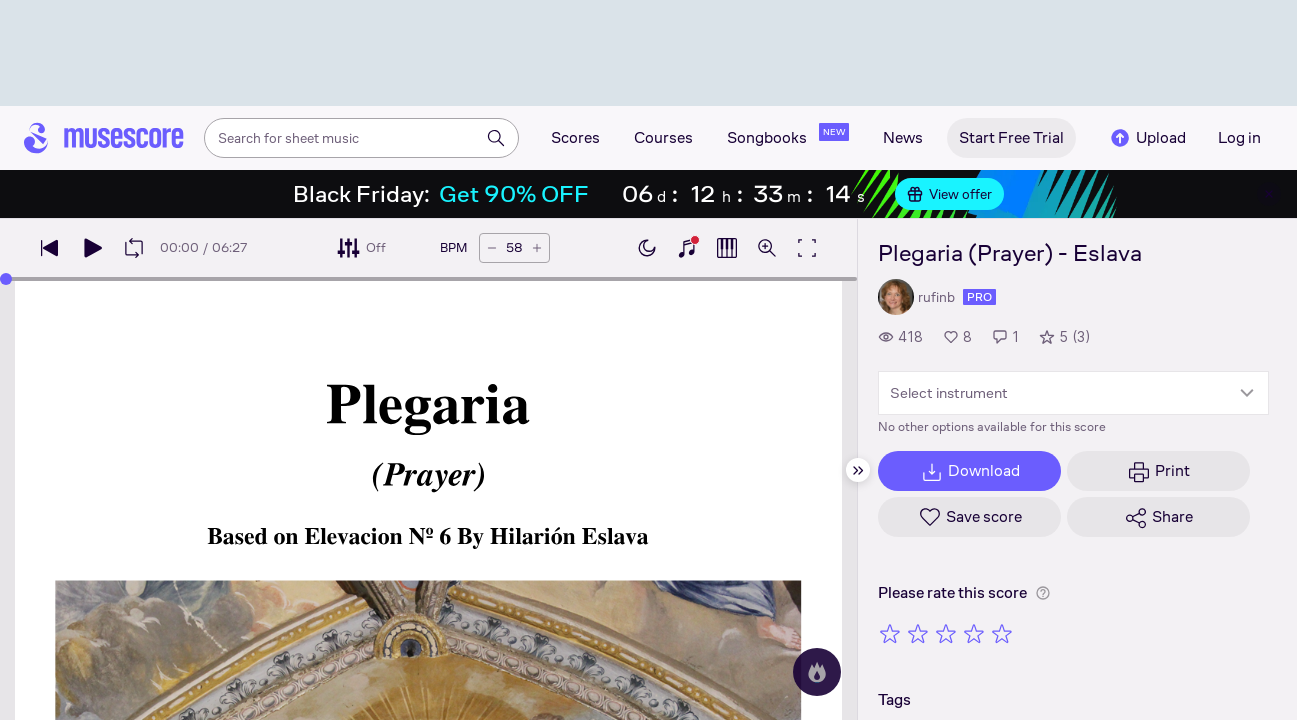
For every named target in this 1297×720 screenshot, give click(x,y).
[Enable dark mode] (647, 248)
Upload (1147, 138)
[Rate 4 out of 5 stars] (974, 633)
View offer (949, 194)
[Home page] (104, 138)
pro (979, 297)
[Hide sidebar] (858, 470)
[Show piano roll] (727, 248)
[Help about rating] (1043, 593)
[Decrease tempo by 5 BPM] (492, 248)
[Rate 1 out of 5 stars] (890, 633)
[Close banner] (1269, 194)
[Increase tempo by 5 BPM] (537, 248)
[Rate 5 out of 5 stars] (1002, 633)
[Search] (496, 138)
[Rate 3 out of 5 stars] (946, 633)
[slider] (6, 279)
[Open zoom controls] (767, 248)
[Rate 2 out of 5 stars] (918, 633)
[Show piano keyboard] (687, 248)
